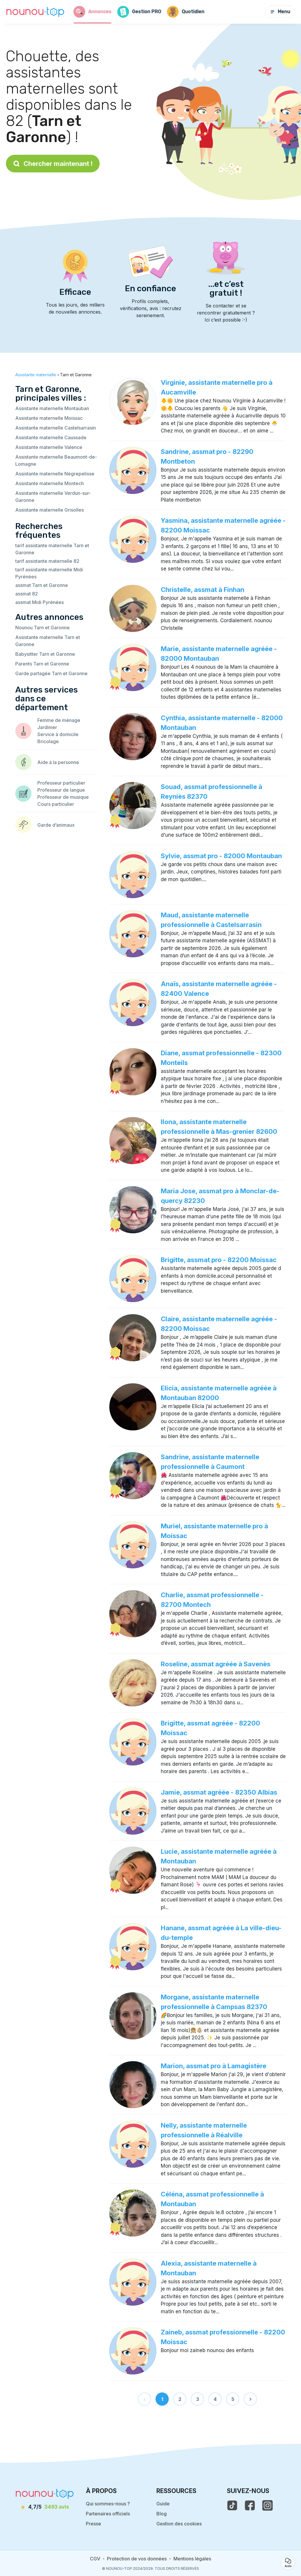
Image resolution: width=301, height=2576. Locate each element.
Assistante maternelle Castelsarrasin (55, 428)
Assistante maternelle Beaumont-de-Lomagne (56, 460)
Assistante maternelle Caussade (50, 437)
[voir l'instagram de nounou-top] (267, 2505)
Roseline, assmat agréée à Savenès (215, 1664)
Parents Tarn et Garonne (42, 664)
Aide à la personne (58, 762)
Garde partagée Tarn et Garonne (51, 673)
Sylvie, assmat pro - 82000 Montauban (221, 856)
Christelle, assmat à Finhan (202, 589)
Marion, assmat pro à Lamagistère (213, 2066)
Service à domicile (57, 734)
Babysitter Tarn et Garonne (45, 654)
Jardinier (47, 727)
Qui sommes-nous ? (108, 2504)
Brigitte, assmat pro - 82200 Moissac (219, 1260)
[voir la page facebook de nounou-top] (250, 2505)
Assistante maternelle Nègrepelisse (54, 474)
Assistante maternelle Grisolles (49, 510)
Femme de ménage (58, 720)
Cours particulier (55, 804)
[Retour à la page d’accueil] (35, 11)
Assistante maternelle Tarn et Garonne (47, 640)
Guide (163, 2504)
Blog (161, 2514)
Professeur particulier (61, 783)
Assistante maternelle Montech (49, 483)
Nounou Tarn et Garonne (42, 627)
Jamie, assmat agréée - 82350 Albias (219, 1792)
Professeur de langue (61, 790)
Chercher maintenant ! (53, 163)
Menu (280, 11)
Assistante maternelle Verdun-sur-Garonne (53, 496)
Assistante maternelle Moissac (49, 418)
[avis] (44, 2507)
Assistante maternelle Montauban (52, 408)
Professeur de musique (63, 797)
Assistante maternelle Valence (48, 447)
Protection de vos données (137, 2559)
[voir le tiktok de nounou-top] (232, 2505)
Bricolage (48, 741)
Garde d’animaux (56, 825)
